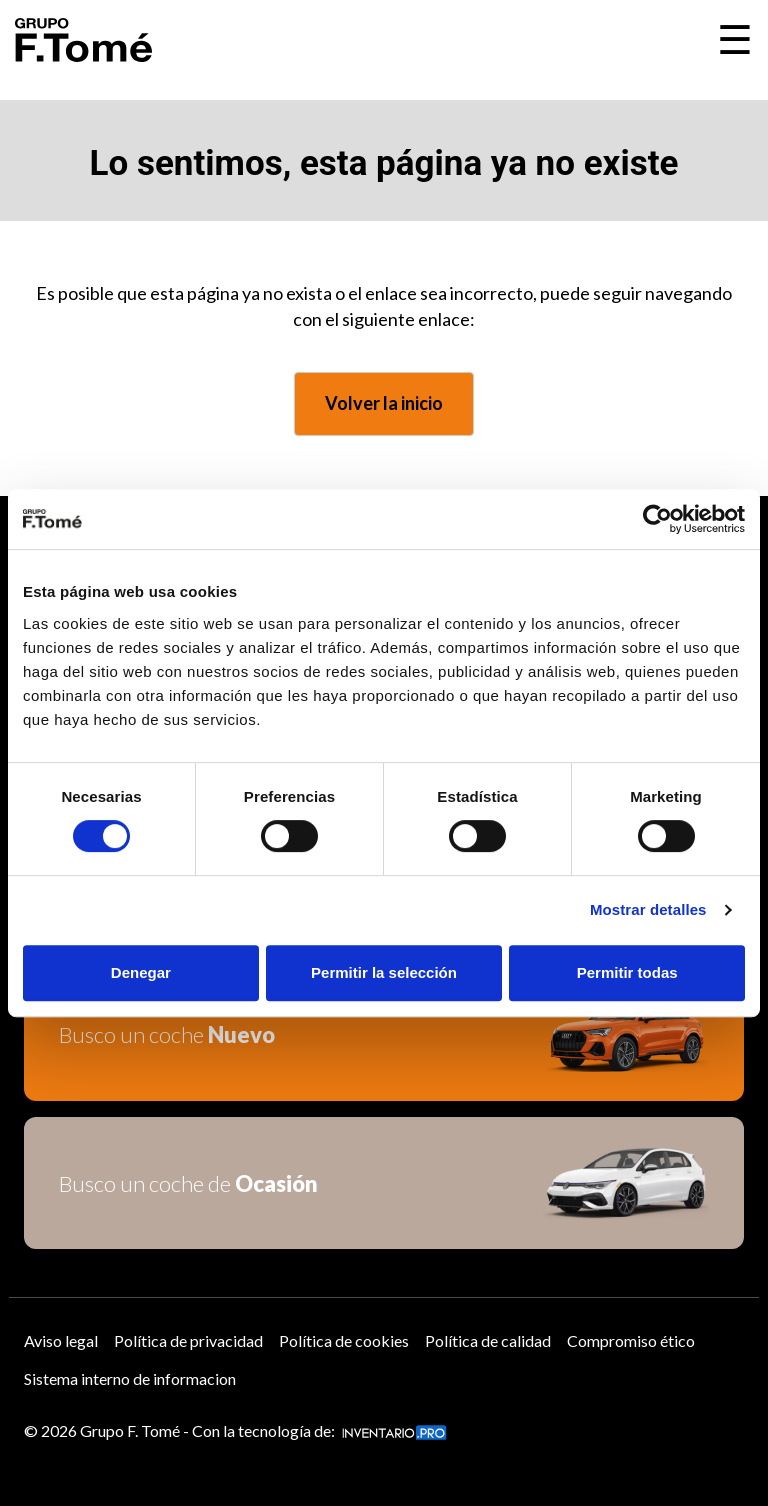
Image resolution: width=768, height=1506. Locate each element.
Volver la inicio (384, 403)
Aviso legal (61, 1340)
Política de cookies (344, 1340)
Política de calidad (488, 1340)
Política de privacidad (188, 1340)
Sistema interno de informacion (130, 1378)
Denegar (141, 972)
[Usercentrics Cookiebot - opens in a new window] (657, 519)
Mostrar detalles (648, 909)
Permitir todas (627, 972)
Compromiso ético (631, 1340)
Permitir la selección (384, 972)
